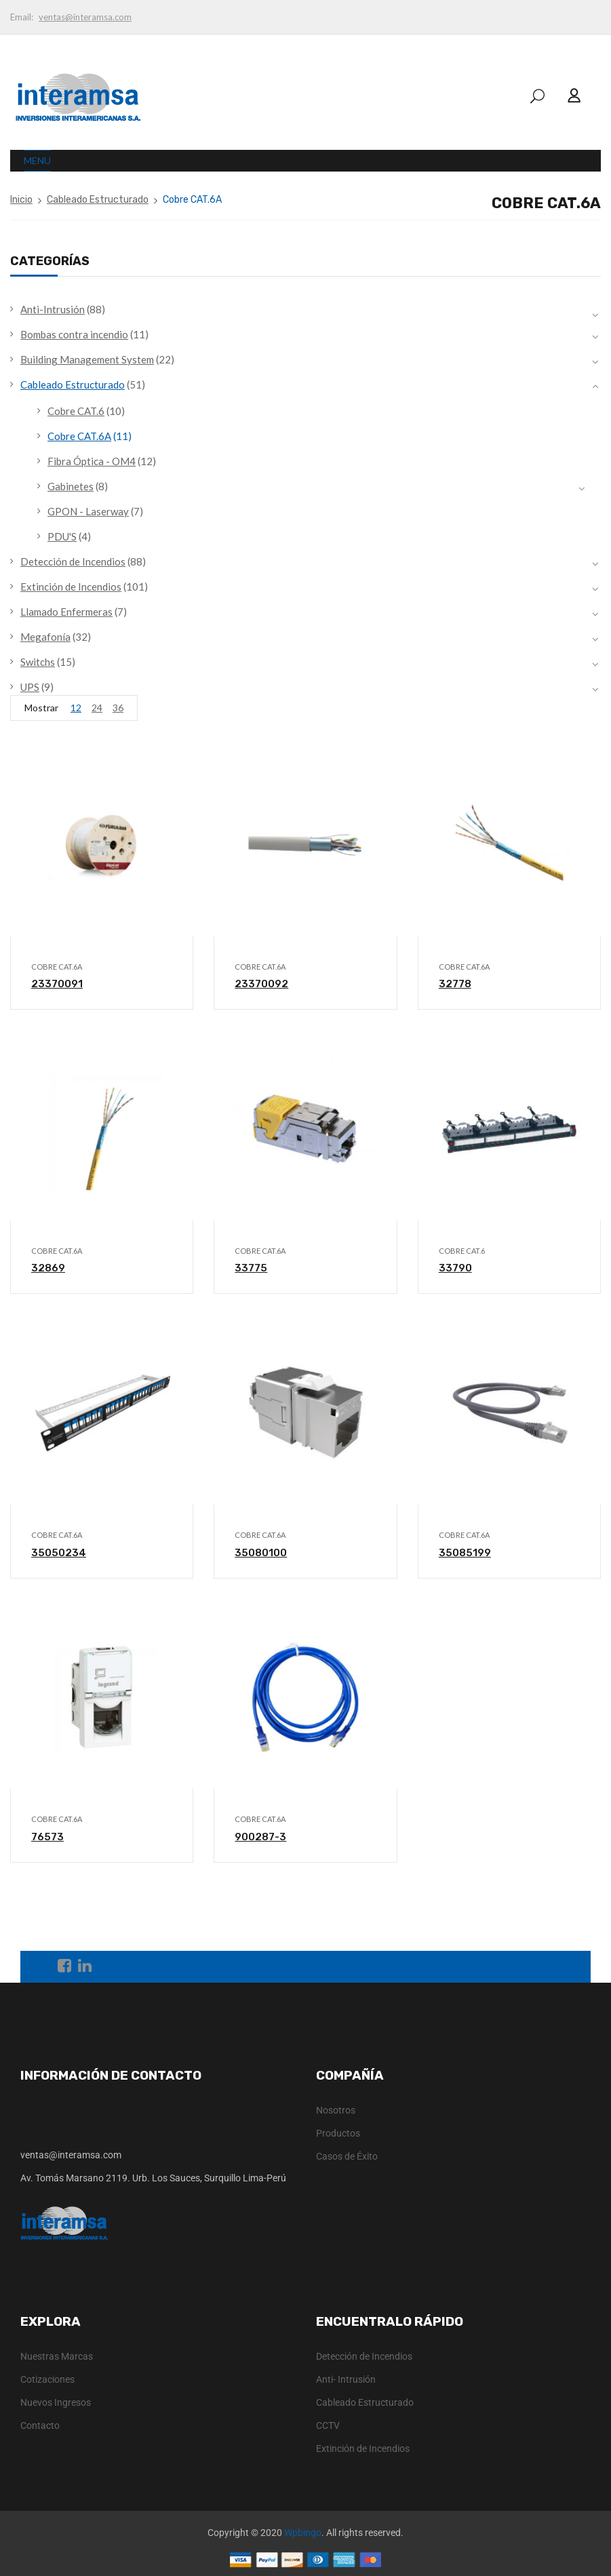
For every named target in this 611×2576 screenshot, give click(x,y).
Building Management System (87, 359)
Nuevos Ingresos (55, 2402)
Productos (338, 2133)
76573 (47, 1837)
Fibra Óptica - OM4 (91, 461)
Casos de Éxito (347, 2156)
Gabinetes (70, 486)
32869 (48, 1268)
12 (76, 707)
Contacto (40, 2425)
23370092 (261, 984)
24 (97, 707)
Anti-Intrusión (52, 309)
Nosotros (335, 2110)
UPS (29, 687)
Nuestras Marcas (56, 2356)
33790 (455, 1268)
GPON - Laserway (88, 511)
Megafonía (45, 637)
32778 (455, 984)
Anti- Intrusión (346, 2379)
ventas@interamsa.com (85, 17)
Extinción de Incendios (70, 586)
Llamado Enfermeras (66, 612)
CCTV (328, 2425)
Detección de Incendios (72, 561)
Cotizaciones (47, 2379)
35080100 (261, 1553)
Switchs (37, 662)
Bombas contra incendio (74, 334)
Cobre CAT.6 (75, 411)
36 (118, 707)
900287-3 (260, 1837)
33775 (251, 1268)
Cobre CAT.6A (79, 436)
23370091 (57, 984)
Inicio (21, 199)
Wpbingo (302, 2532)
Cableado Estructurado (98, 199)
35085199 (465, 1553)
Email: (21, 17)
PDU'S (62, 536)
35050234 (58, 1553)
